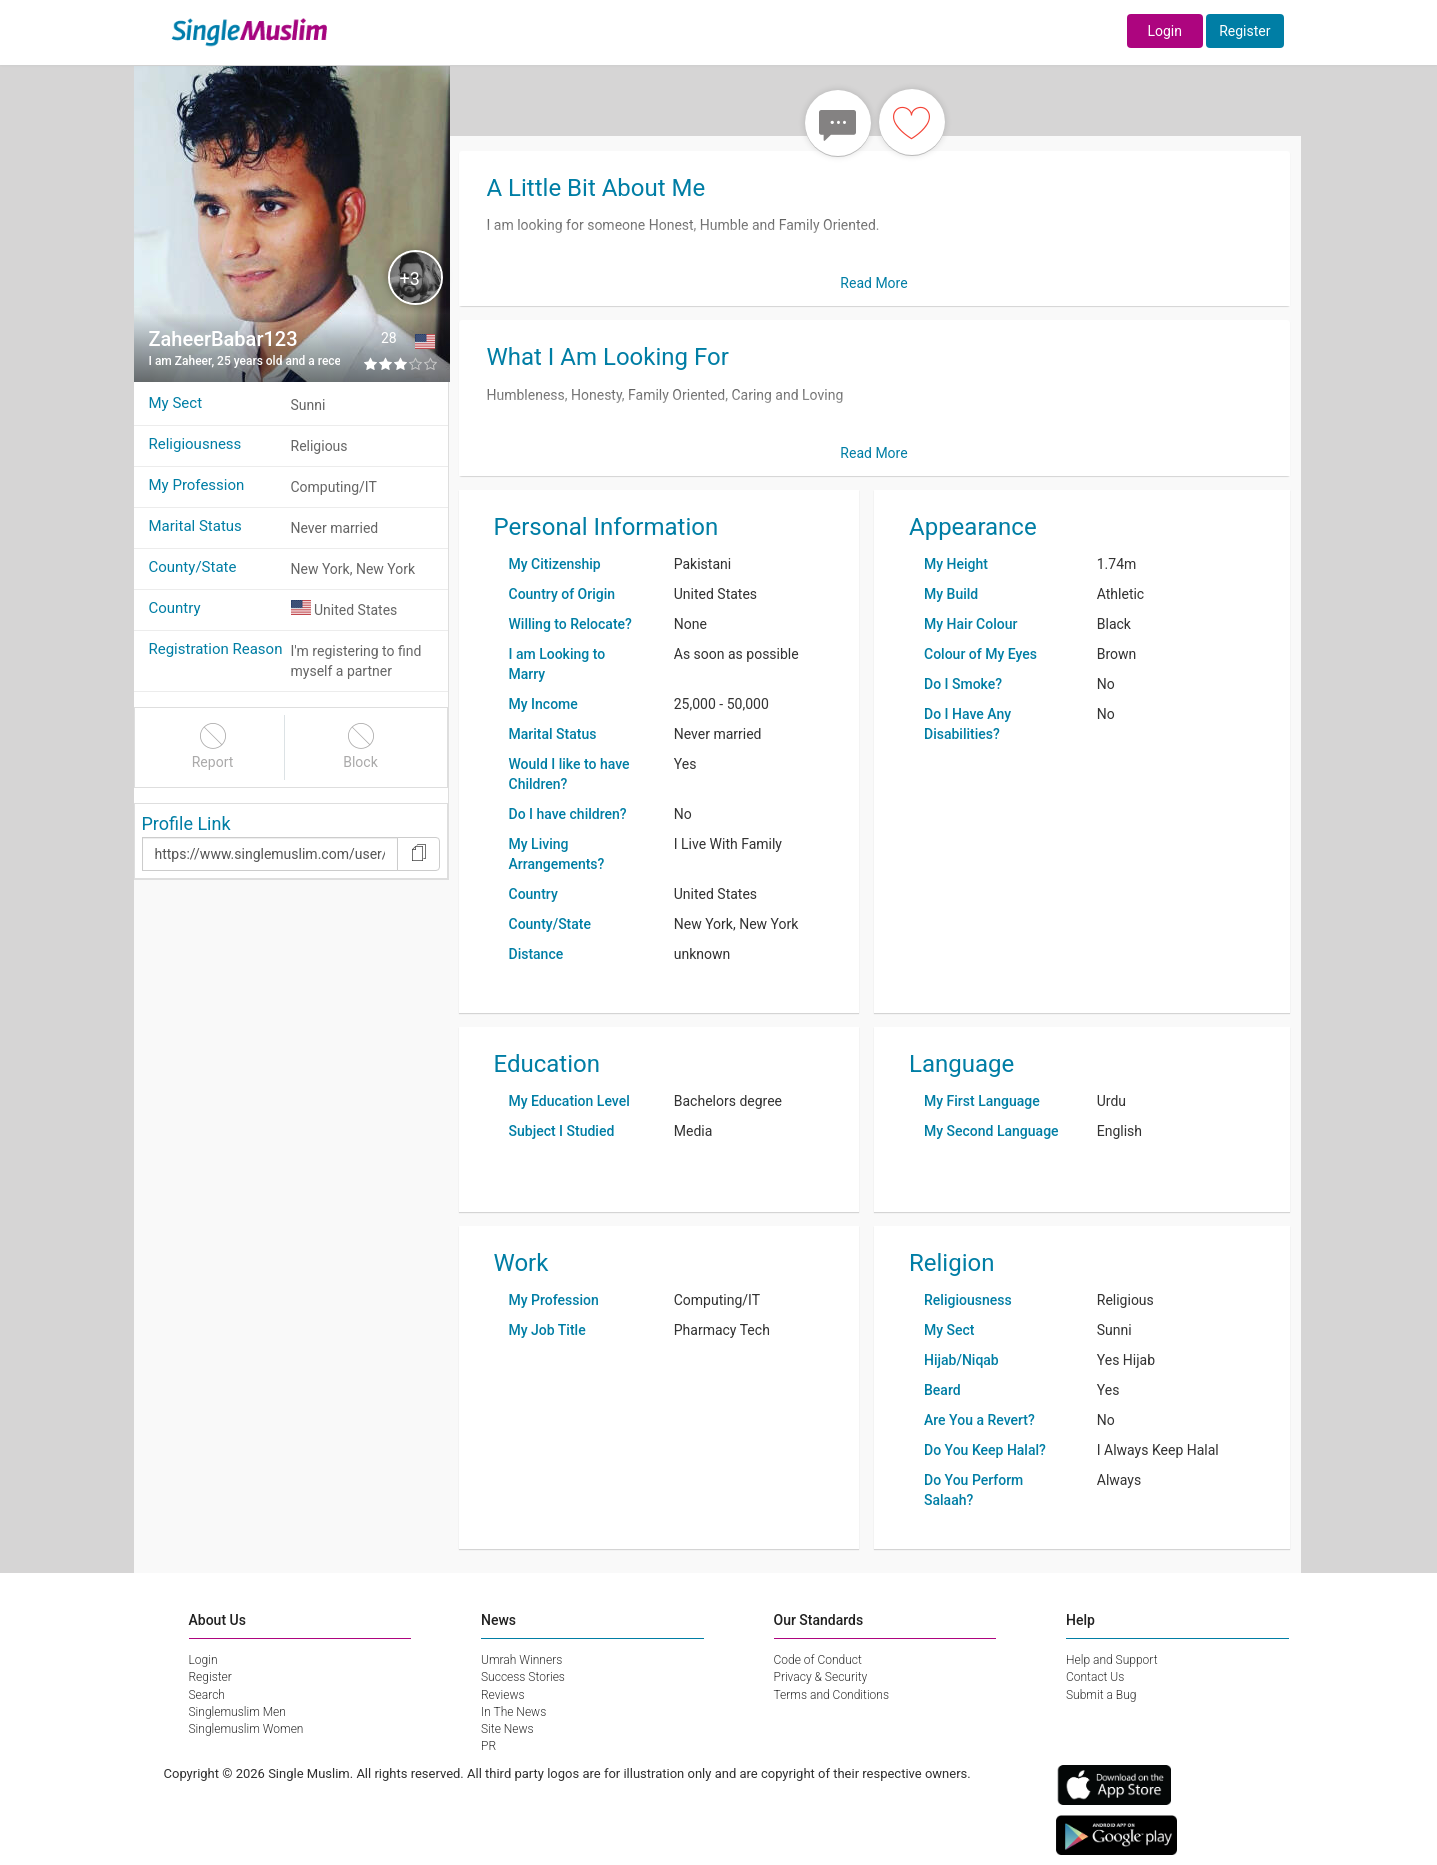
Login (1164, 31)
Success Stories (523, 1677)
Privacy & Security (821, 1677)
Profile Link (186, 823)
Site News (507, 1729)
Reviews (503, 1695)
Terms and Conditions (832, 1695)
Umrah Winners (521, 1660)
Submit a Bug (1101, 1695)
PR (488, 1746)
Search (207, 1695)
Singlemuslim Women (246, 1729)
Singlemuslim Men (237, 1712)
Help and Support (1112, 1660)
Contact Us (1095, 1677)
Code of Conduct (818, 1660)
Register (1244, 31)
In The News (513, 1712)
